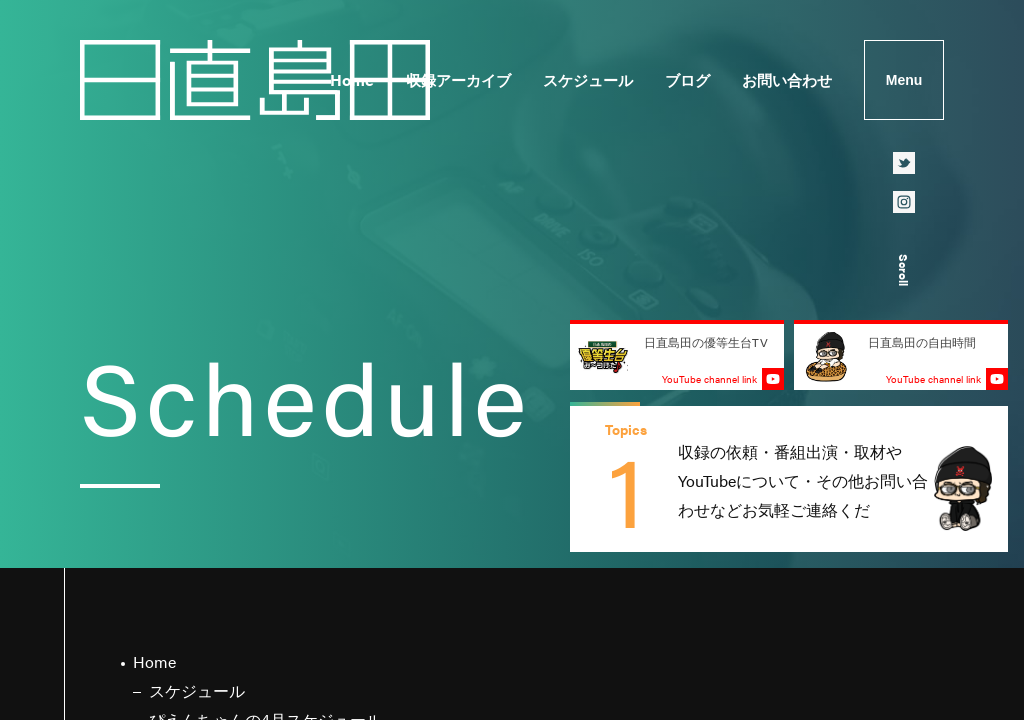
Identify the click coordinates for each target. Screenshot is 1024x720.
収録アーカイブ (458, 79)
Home (352, 79)
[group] (789, 479)
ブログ (687, 79)
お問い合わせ (787, 79)
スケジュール (588, 79)
